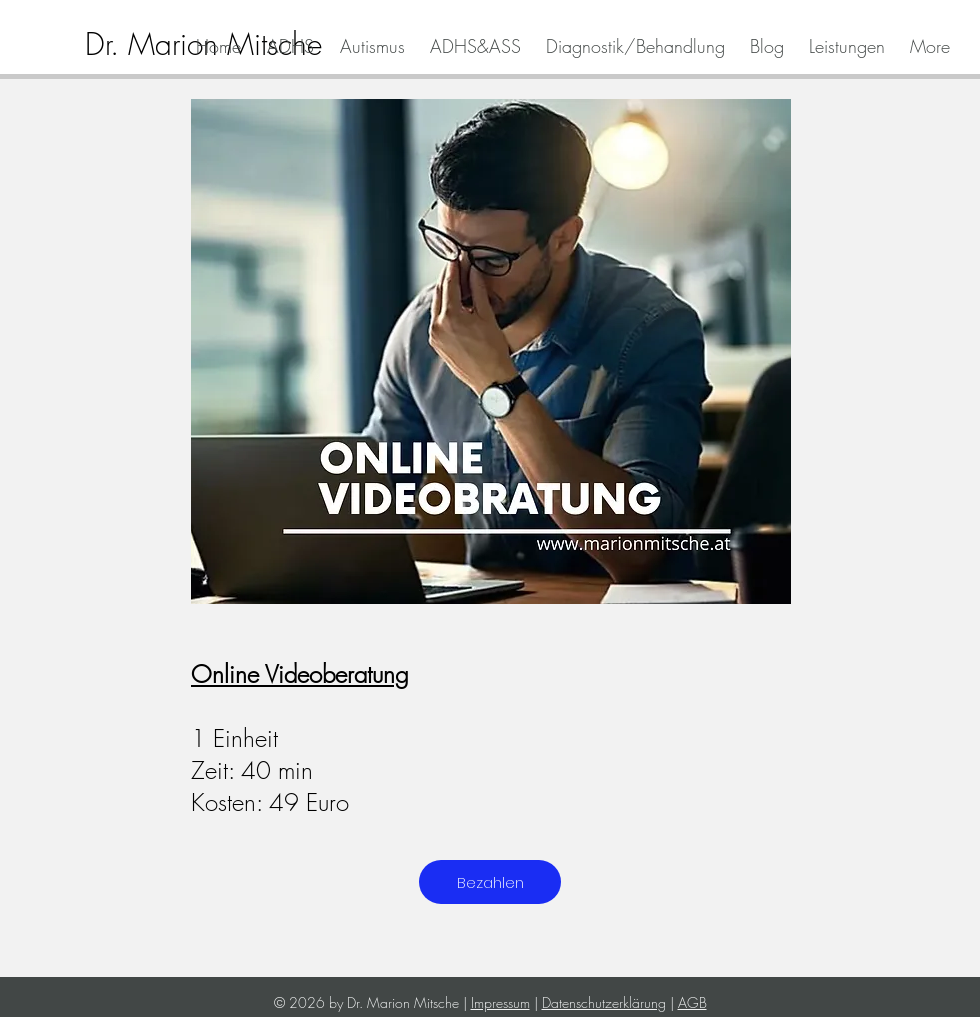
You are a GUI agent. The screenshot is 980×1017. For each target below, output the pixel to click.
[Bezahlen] (490, 882)
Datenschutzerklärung (604, 1002)
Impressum (500, 1002)
